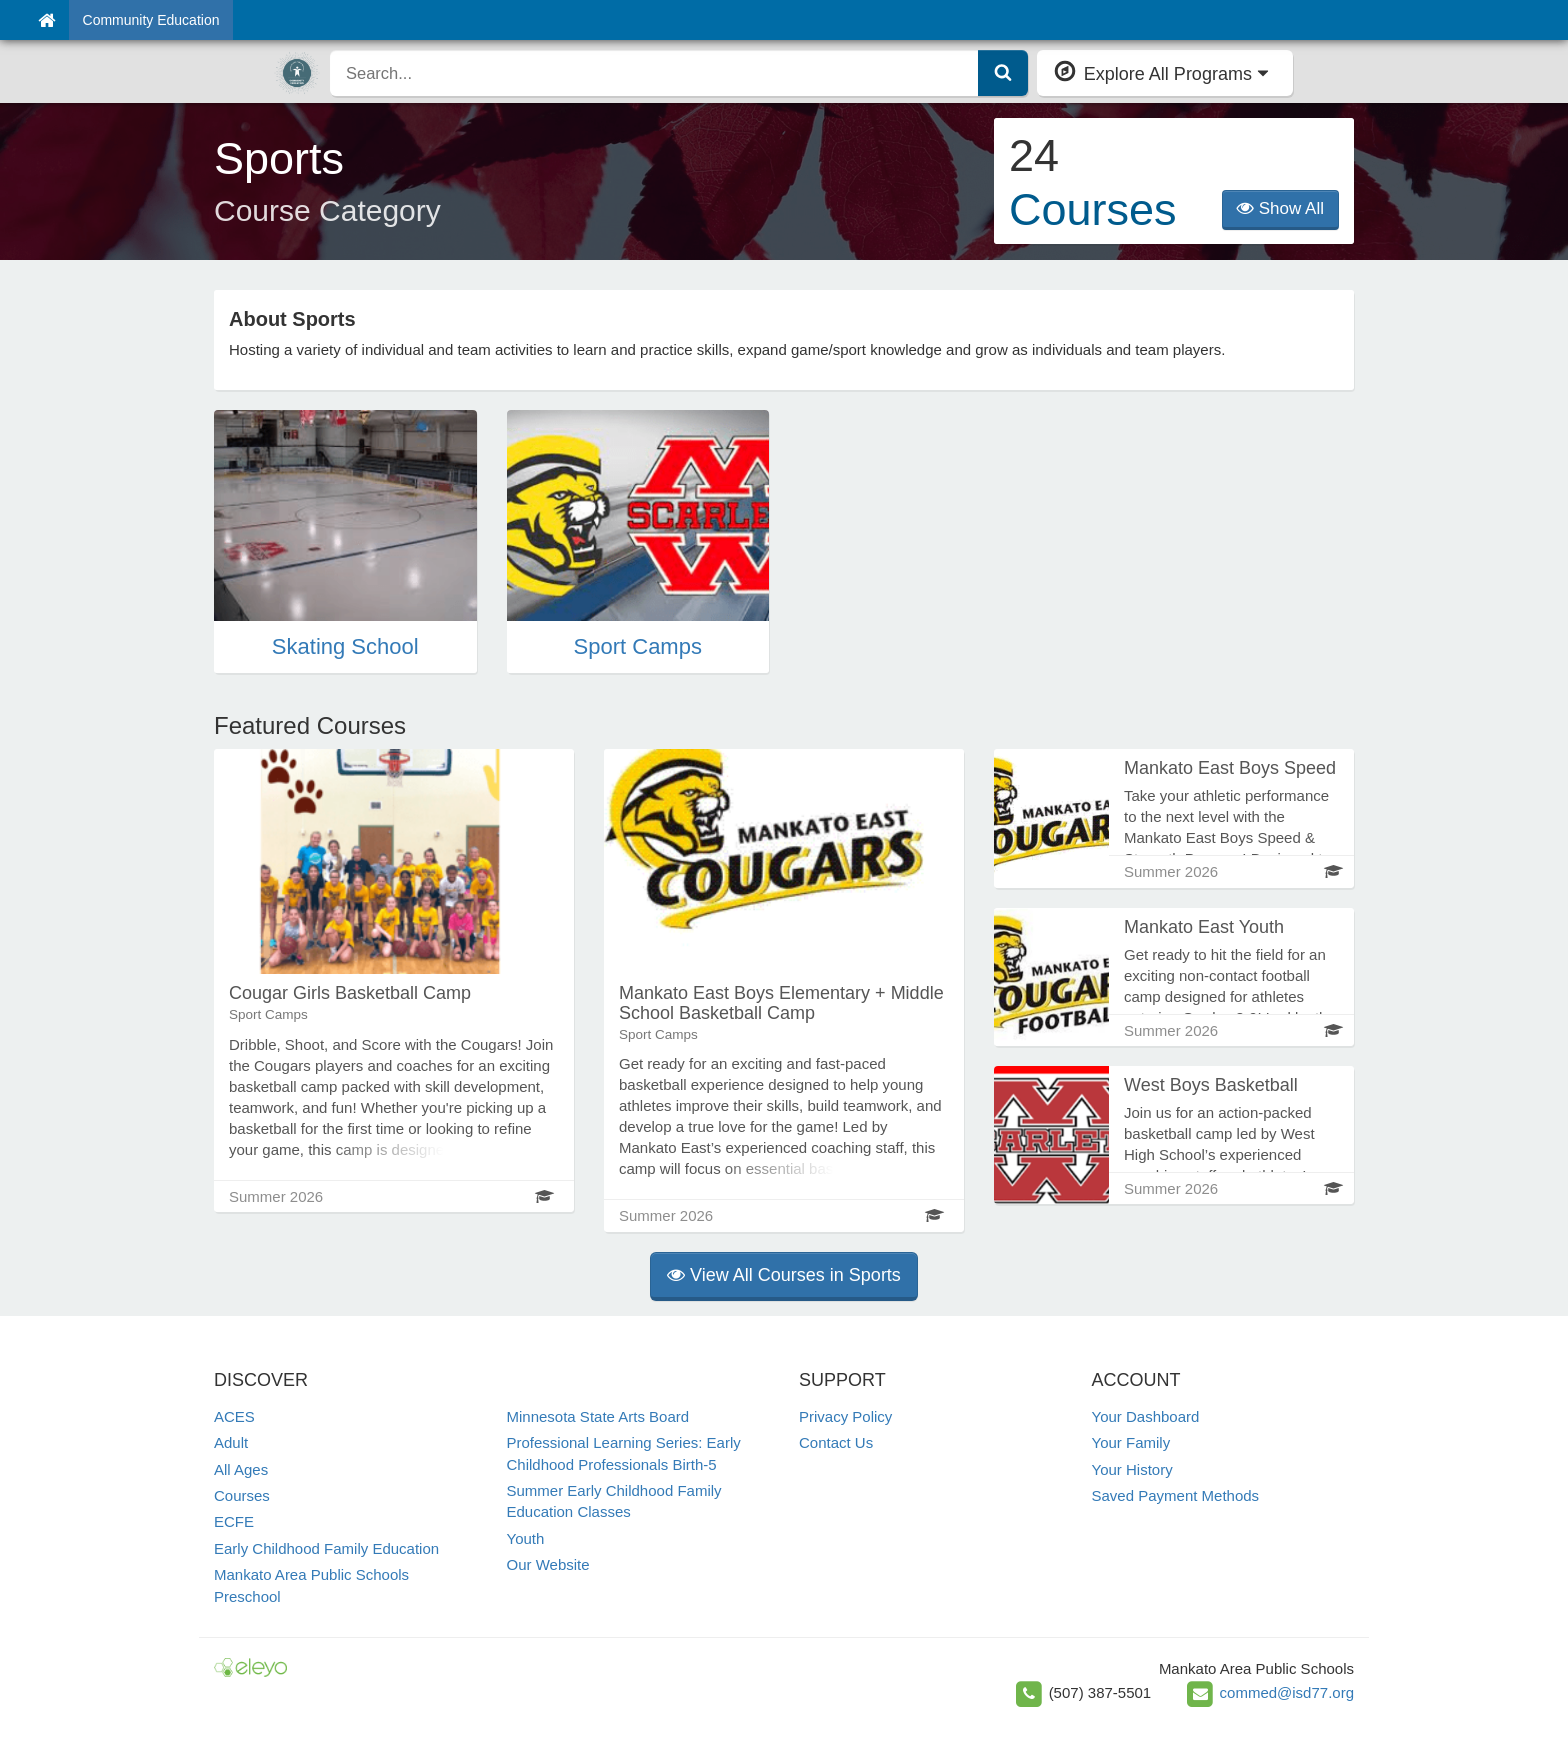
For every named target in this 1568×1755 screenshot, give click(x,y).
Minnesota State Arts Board (598, 1416)
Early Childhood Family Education (326, 1548)
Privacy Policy (845, 1416)
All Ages (241, 1469)
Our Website (548, 1564)
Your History (1132, 1469)
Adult (231, 1442)
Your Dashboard (1146, 1416)
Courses (242, 1495)
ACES (234, 1416)
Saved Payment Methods (1176, 1495)
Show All (1280, 208)
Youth (526, 1538)
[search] (654, 73)
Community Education (151, 20)
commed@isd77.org (1287, 1692)
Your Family (1131, 1442)
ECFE (234, 1521)
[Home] (46, 20)
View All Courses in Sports (784, 1275)
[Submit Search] (1003, 73)
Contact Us (836, 1442)
